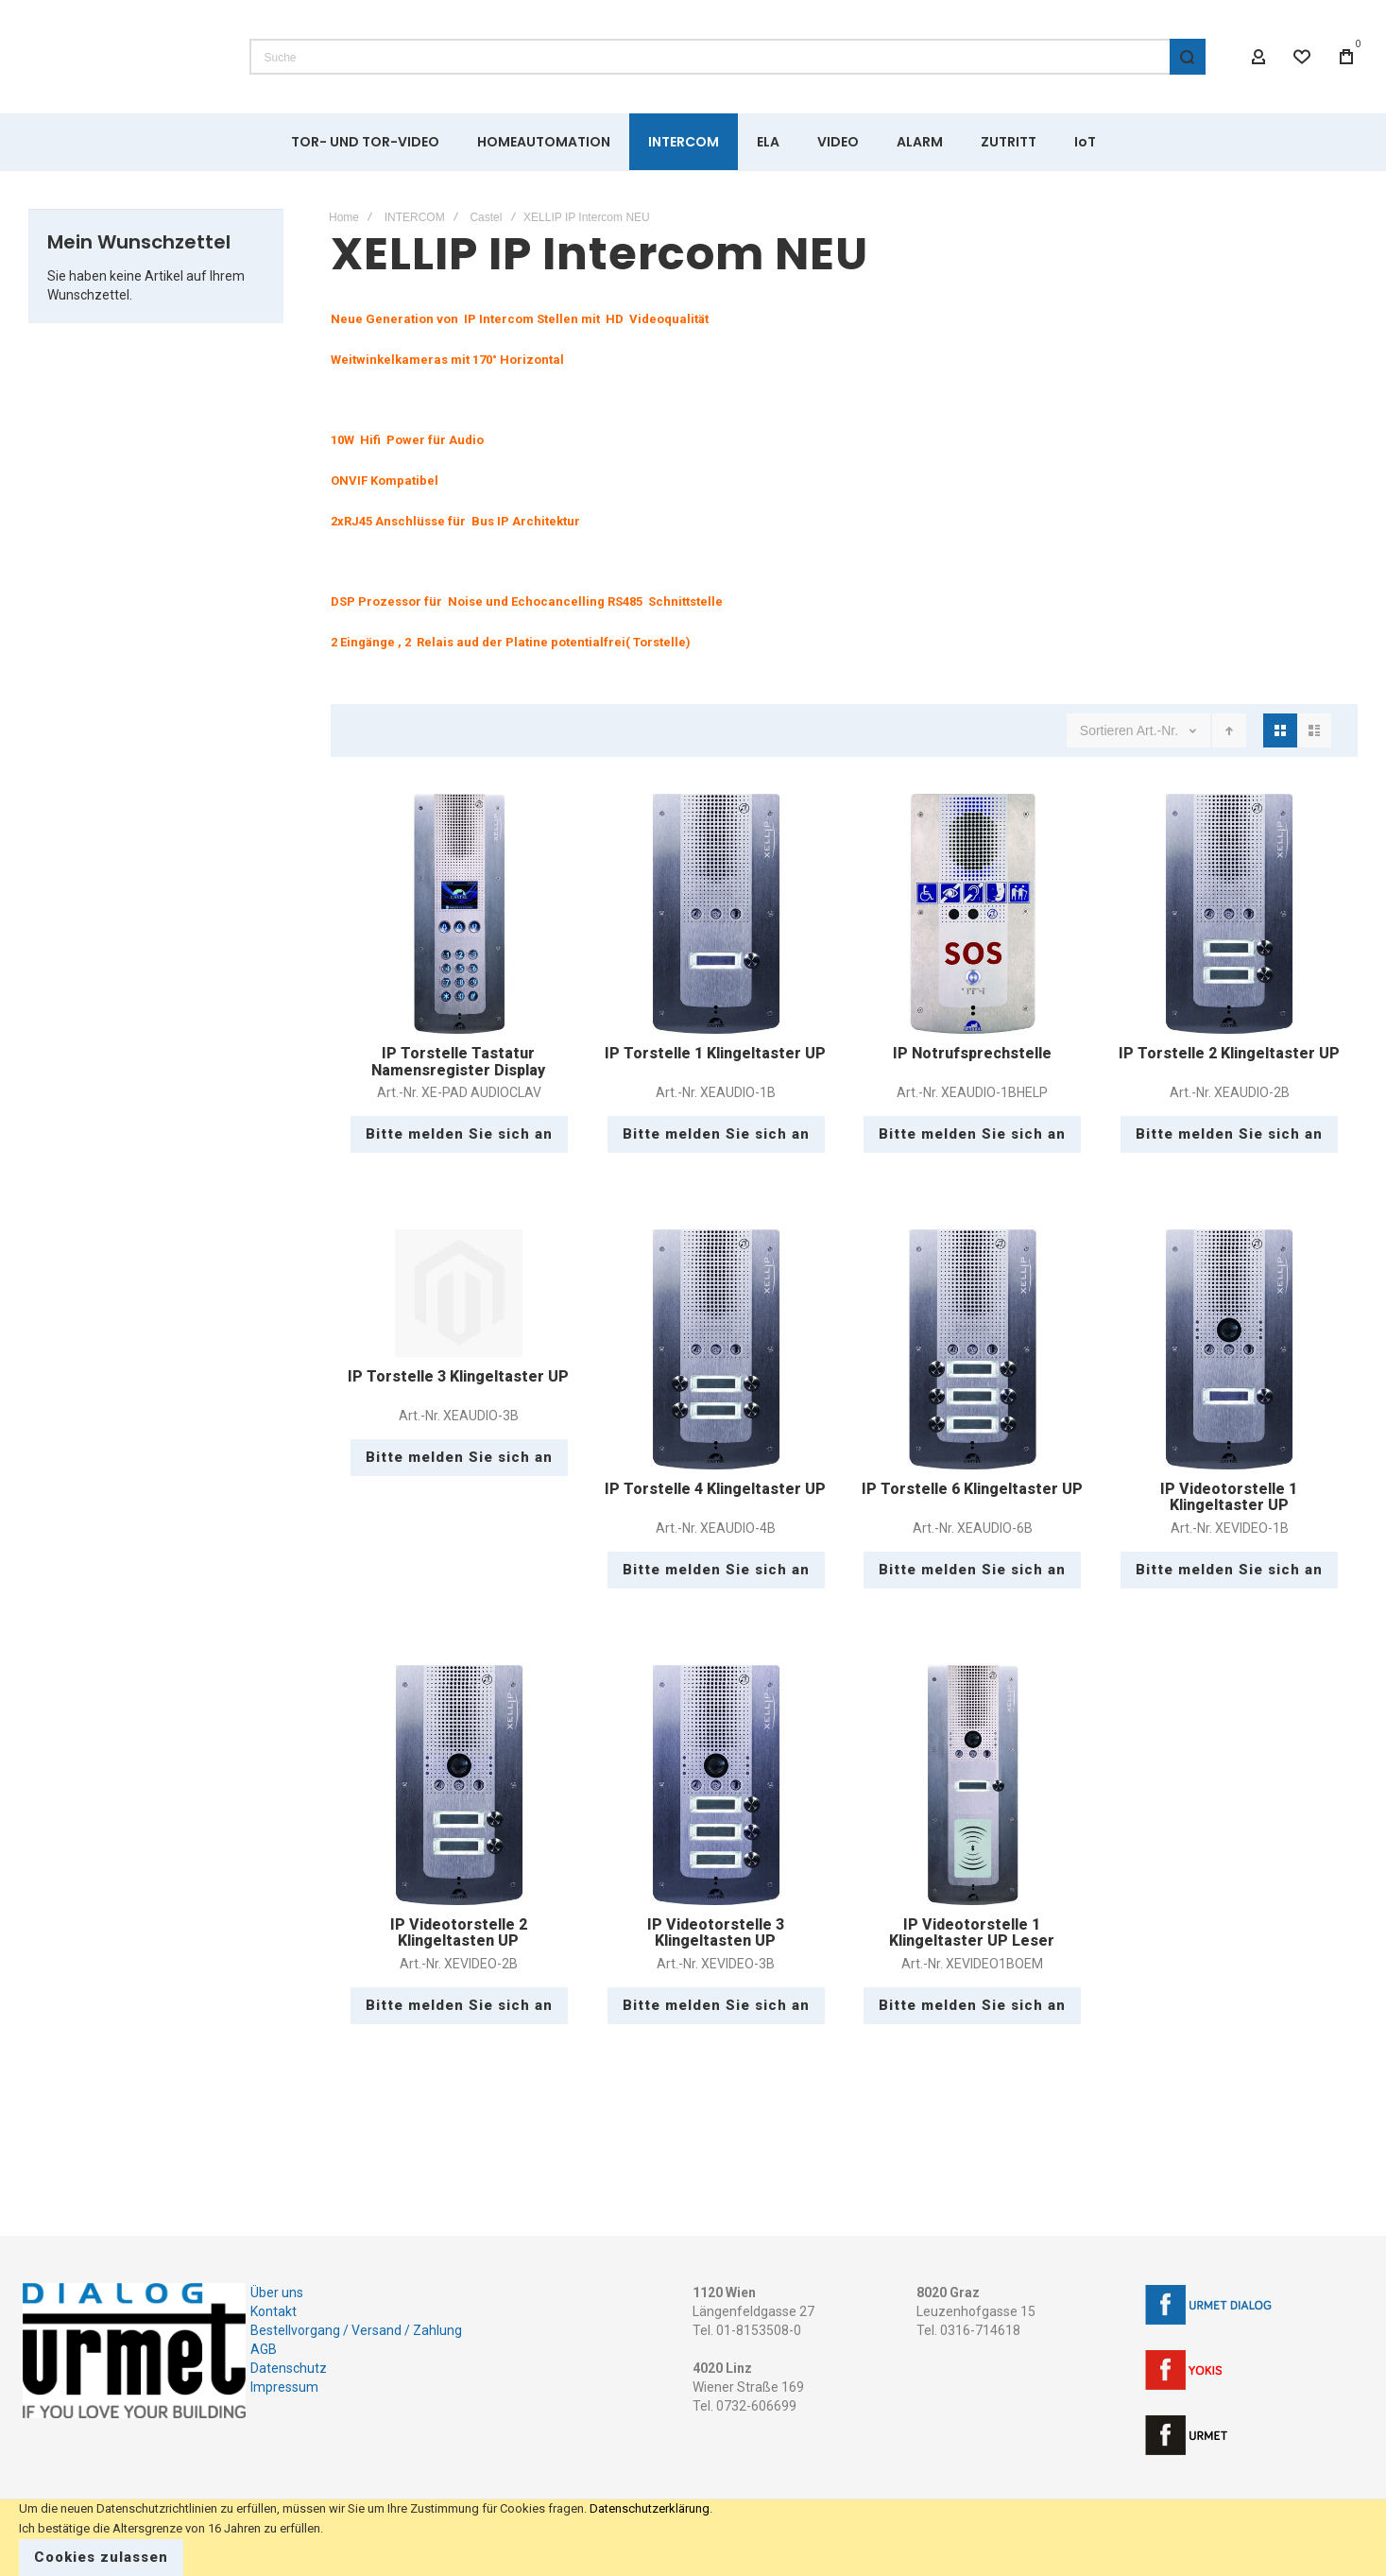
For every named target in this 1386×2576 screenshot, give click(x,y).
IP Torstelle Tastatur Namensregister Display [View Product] (459, 914)
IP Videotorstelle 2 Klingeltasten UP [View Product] (459, 1785)
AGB (263, 2349)
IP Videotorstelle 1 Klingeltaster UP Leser (971, 1932)
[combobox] (727, 57)
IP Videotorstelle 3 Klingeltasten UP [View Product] (716, 1785)
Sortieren (1107, 730)
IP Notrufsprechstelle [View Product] (973, 914)
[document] (693, 2537)
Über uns (276, 2292)
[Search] (1188, 57)
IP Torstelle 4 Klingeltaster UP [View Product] (716, 1349)
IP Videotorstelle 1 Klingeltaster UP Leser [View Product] (973, 1785)
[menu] (693, 141)
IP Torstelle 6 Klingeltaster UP (972, 1489)
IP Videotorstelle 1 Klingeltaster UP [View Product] (1229, 1349)
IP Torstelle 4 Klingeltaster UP (715, 1489)
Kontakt (273, 2311)
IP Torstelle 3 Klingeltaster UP (458, 1376)
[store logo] (122, 56)
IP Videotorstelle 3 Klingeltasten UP (715, 1932)
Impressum (284, 2387)
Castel (486, 217)
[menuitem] (365, 141)
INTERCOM (415, 217)
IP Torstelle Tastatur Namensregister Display (458, 1061)
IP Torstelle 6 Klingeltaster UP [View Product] (973, 1349)
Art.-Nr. (1159, 730)
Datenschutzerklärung (650, 2508)
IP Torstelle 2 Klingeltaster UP (1229, 1053)
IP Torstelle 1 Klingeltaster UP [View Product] (716, 914)
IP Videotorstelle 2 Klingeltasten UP (458, 1932)
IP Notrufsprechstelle (972, 1053)
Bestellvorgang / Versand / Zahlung (356, 2330)
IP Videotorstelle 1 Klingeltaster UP (1228, 1497)
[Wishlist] (1303, 57)
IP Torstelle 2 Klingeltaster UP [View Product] (1229, 914)
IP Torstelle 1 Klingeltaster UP (715, 1053)
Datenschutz (288, 2368)
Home (344, 217)
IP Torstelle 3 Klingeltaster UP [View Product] (459, 1293)
